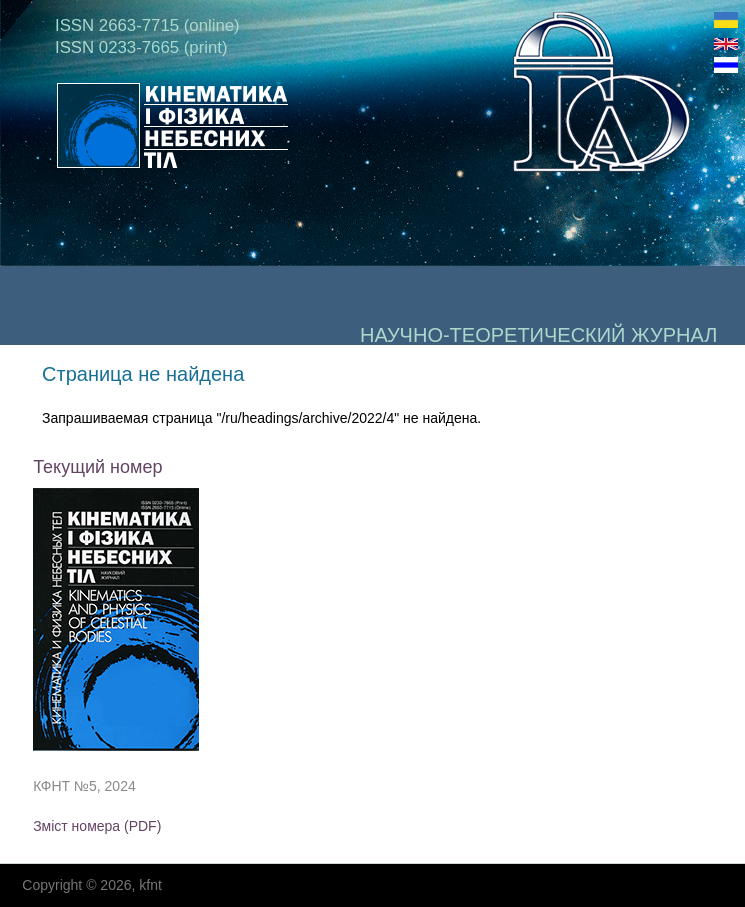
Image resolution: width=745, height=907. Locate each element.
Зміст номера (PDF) (97, 826)
